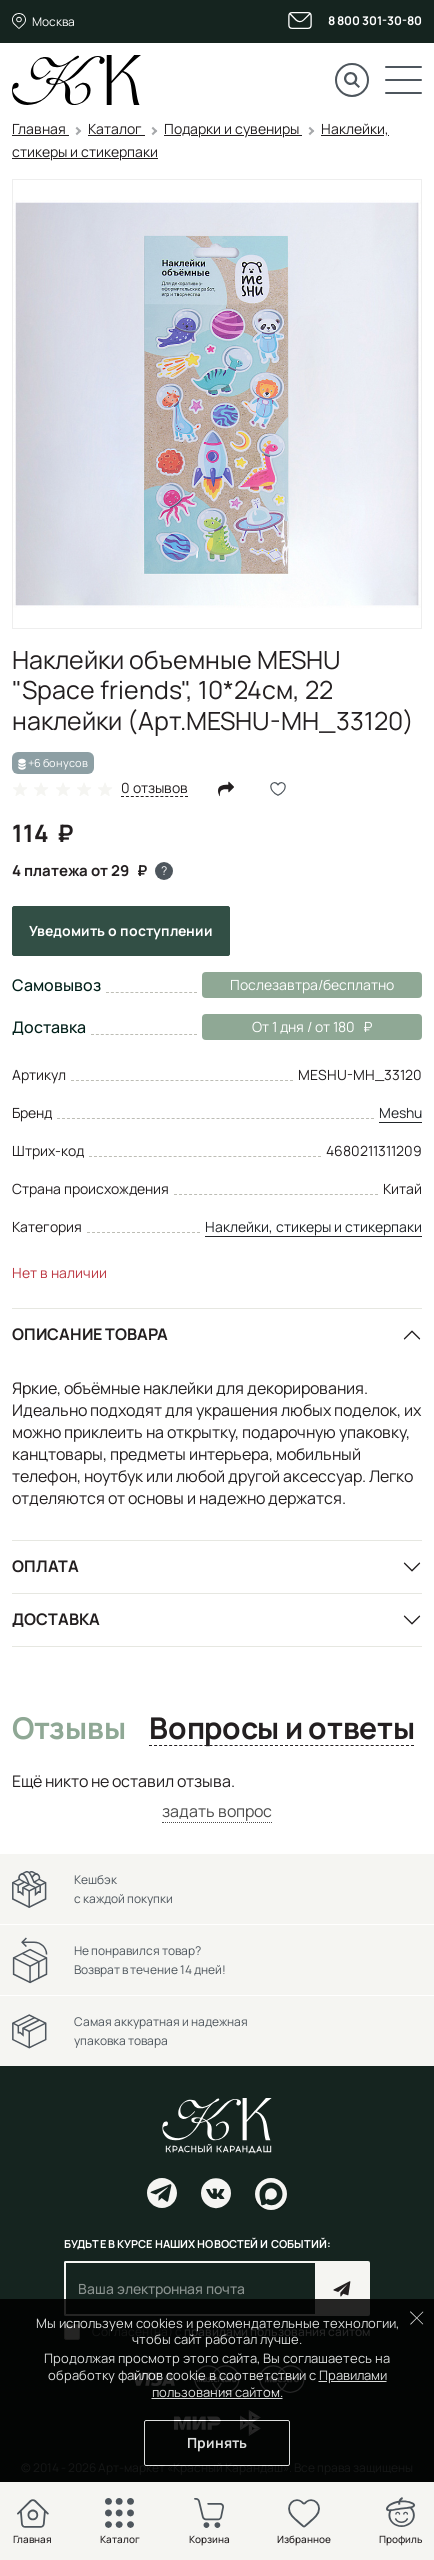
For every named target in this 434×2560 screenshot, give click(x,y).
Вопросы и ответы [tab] (281, 1729)
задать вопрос (217, 1811)
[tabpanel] (217, 1796)
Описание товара (90, 1334)
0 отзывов (154, 788)
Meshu (400, 1112)
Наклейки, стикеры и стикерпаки (313, 1226)
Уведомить (121, 930)
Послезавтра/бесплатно (312, 984)
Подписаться (342, 2288)
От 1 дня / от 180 (287, 1027)
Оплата (45, 1566)
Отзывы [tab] (68, 1729)
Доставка (56, 1619)
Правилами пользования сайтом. (269, 2383)
